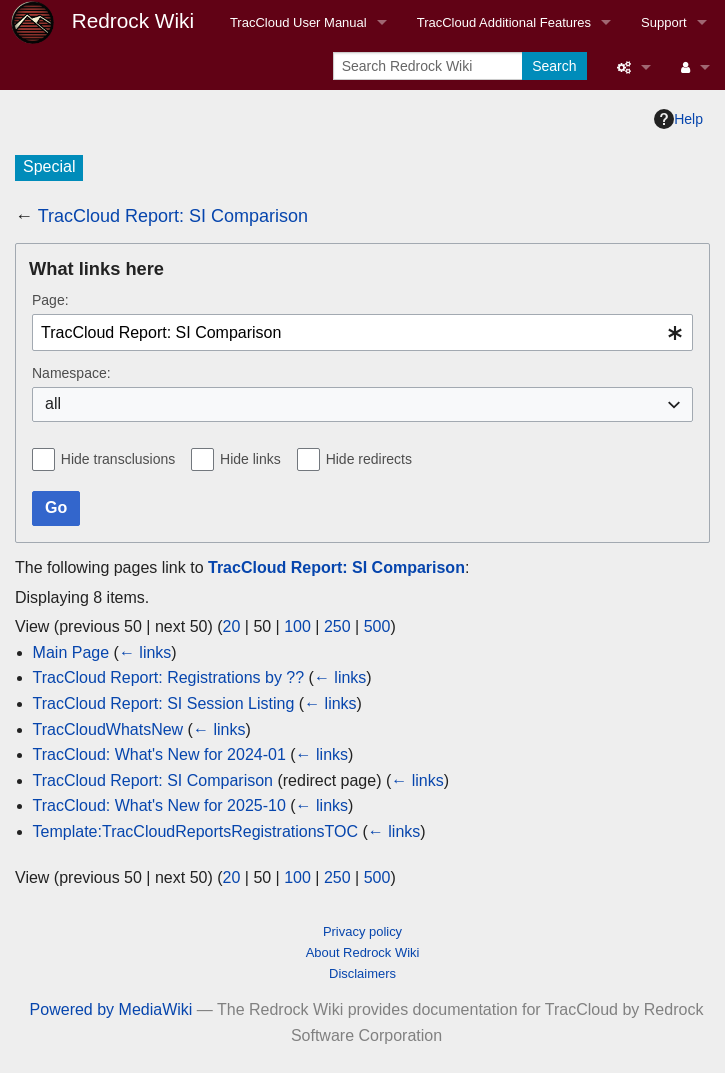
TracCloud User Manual (298, 22)
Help (678, 119)
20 (232, 626)
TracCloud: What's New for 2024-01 (159, 754)
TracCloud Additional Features (504, 22)
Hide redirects (369, 459)
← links (145, 652)
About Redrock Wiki (363, 952)
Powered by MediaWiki (111, 1009)
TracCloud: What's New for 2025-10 (159, 805)
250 (337, 626)
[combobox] (362, 332)
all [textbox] (53, 403)
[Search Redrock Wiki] (429, 66)
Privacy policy (362, 931)
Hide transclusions (118, 459)
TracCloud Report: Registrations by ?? (169, 677)
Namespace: (71, 373)
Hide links (250, 459)
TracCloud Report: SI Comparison (173, 216)
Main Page (71, 652)
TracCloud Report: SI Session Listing (164, 703)
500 (377, 626)
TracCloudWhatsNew (108, 729)
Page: (50, 300)
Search (554, 66)
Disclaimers (362, 973)
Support (664, 22)
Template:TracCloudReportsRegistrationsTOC (195, 831)
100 (297, 626)
